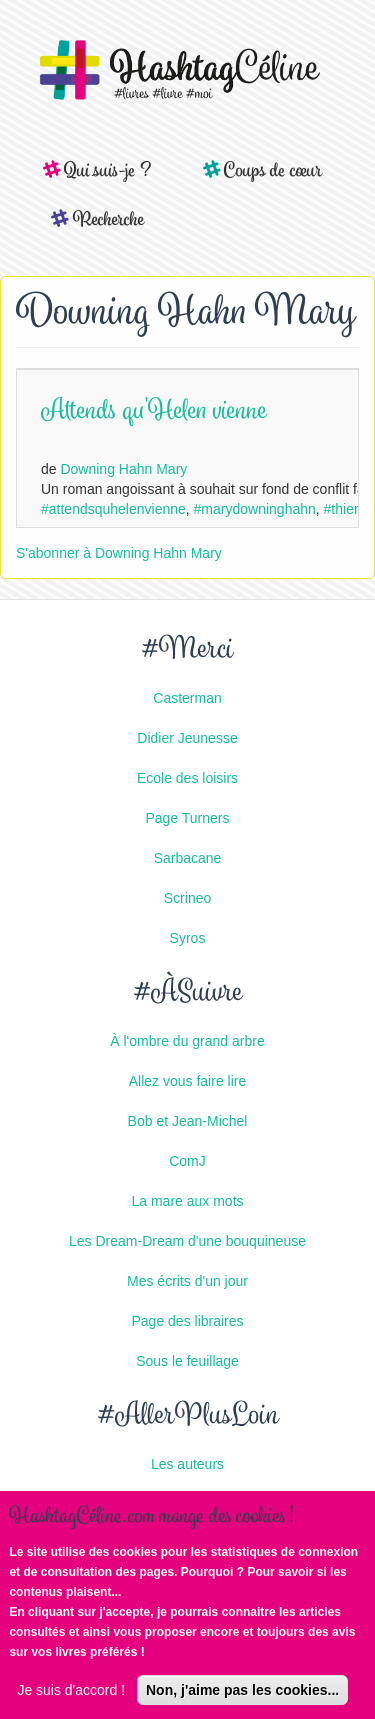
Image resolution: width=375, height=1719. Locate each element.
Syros (188, 938)
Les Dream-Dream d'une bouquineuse (187, 1241)
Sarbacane (188, 858)
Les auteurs (187, 1464)
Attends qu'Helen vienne (154, 412)
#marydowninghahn (255, 509)
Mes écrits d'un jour (187, 1281)
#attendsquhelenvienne (113, 509)
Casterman (187, 698)
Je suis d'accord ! (71, 1692)
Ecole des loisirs (187, 778)
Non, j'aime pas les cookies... (242, 1692)
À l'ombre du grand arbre (187, 1041)
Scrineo (187, 898)
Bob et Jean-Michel (188, 1121)
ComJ (187, 1161)
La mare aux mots (187, 1201)
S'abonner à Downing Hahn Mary (119, 553)
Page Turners (187, 818)
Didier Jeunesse (187, 738)
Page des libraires (187, 1321)
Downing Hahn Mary (123, 469)
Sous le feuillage (187, 1361)
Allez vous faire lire (188, 1081)
